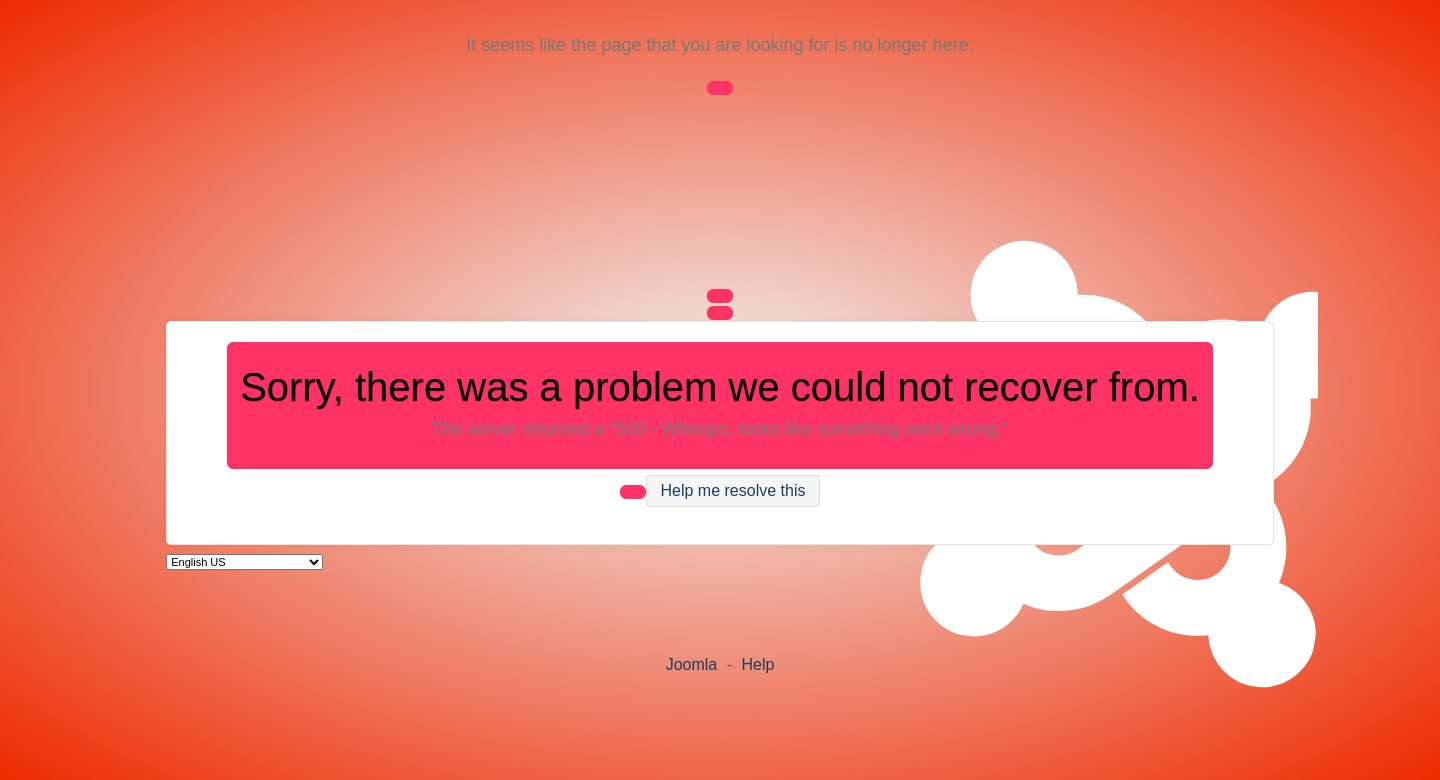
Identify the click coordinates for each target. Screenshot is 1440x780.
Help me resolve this (733, 491)
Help (757, 664)
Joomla (692, 664)
